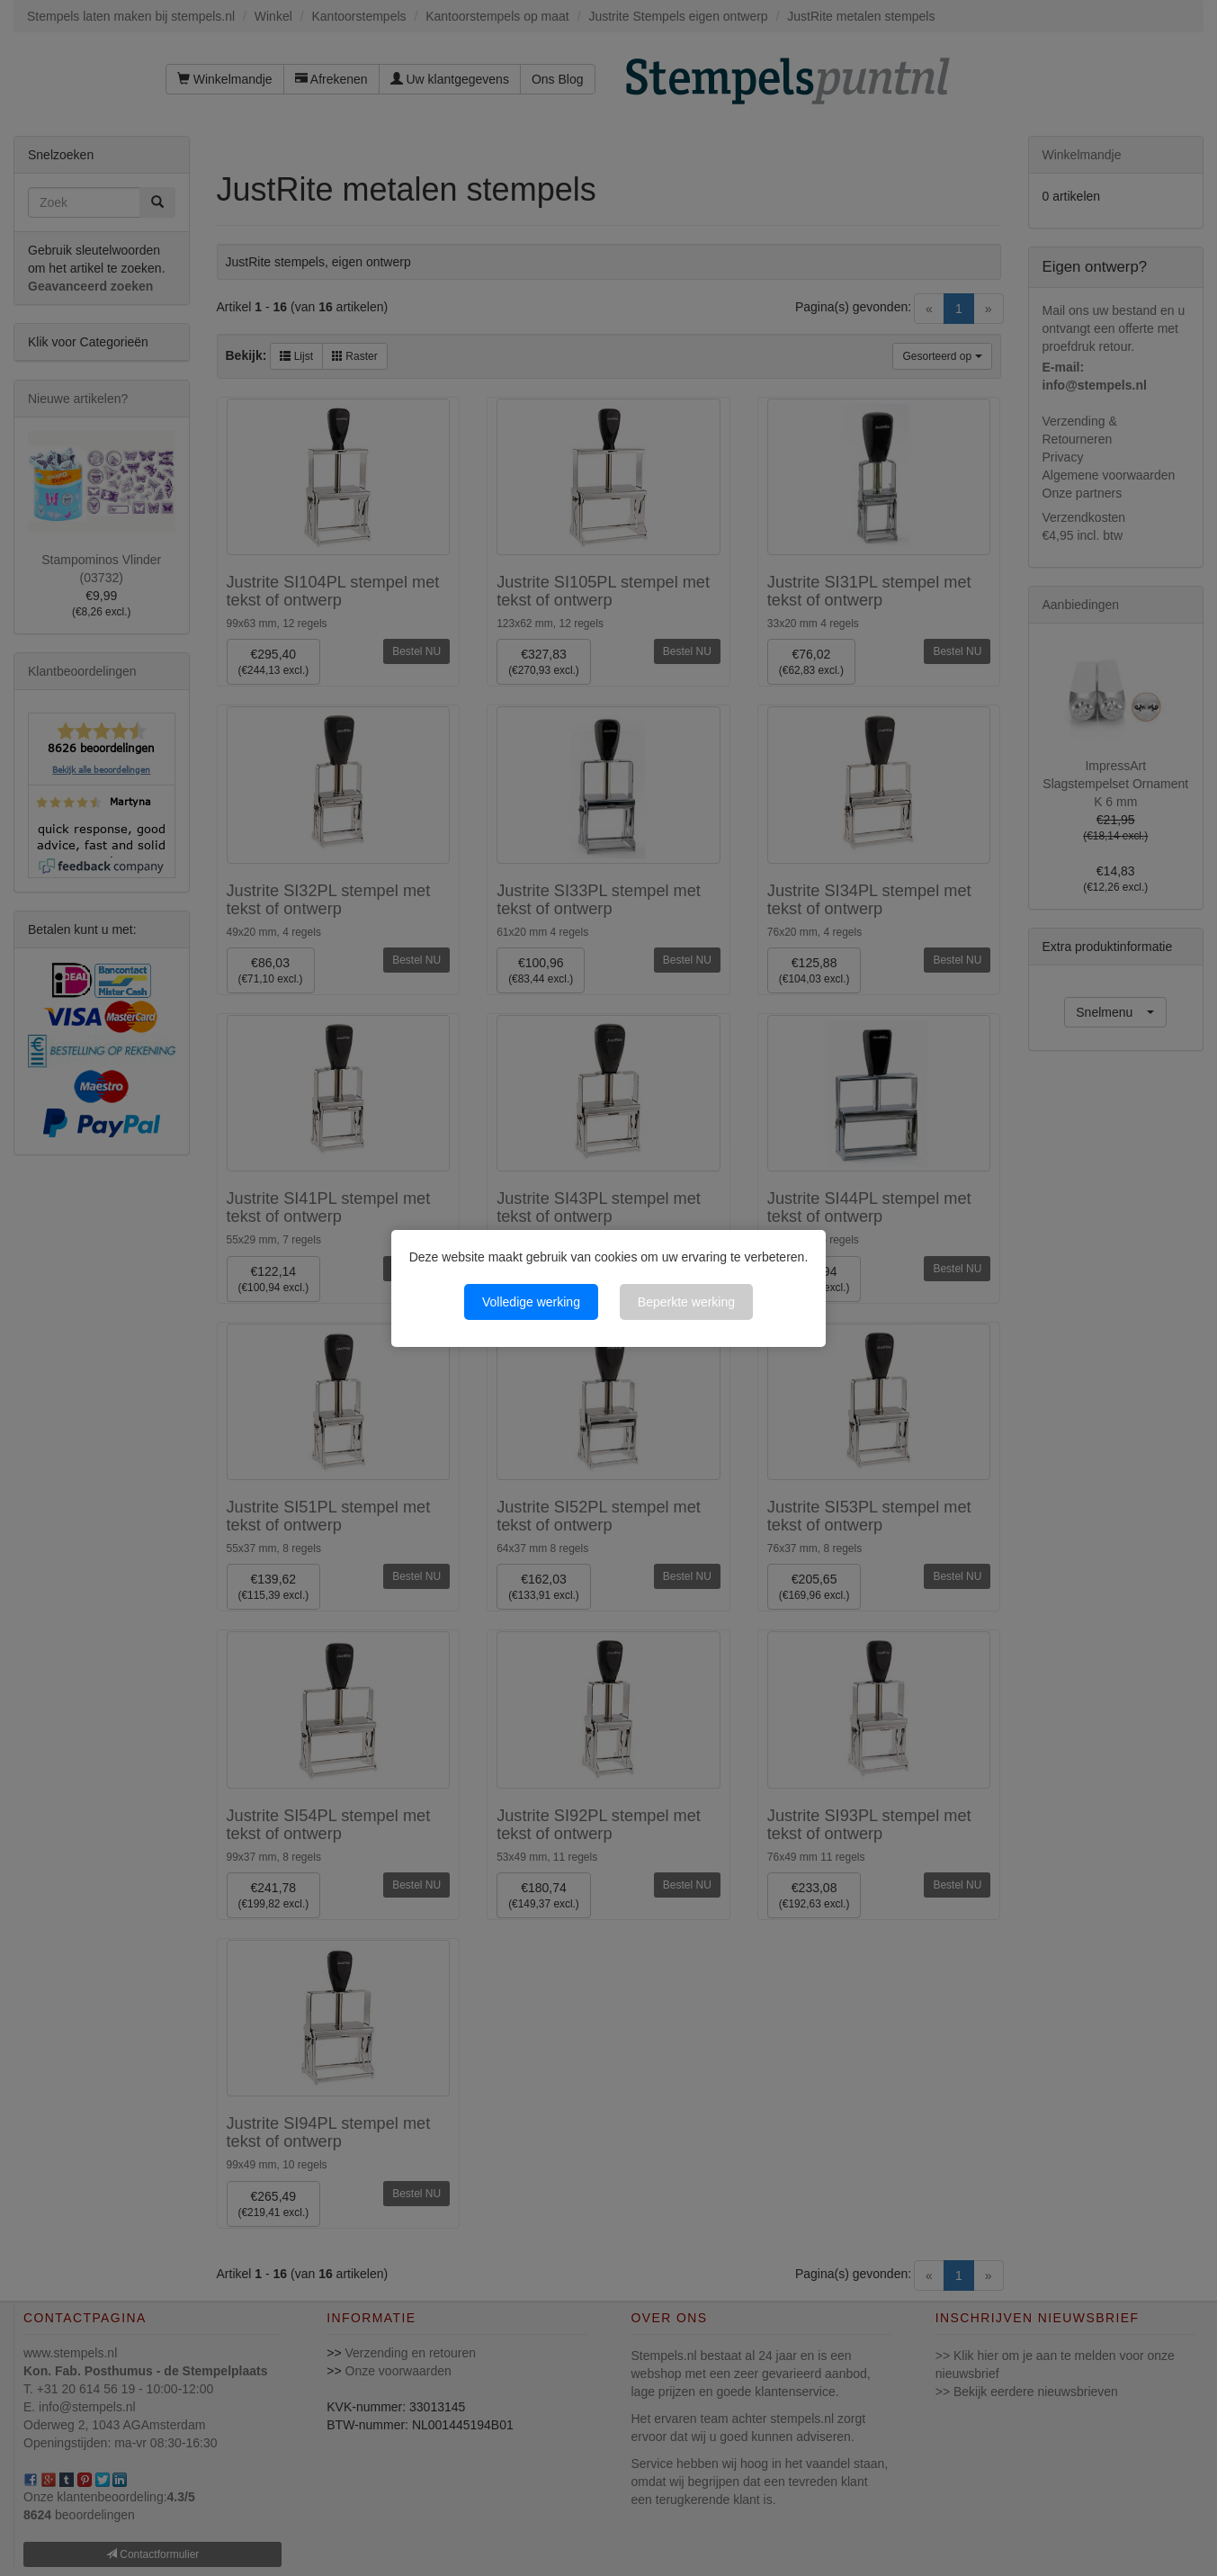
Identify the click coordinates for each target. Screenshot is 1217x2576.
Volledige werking (531, 1302)
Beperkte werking (686, 1302)
